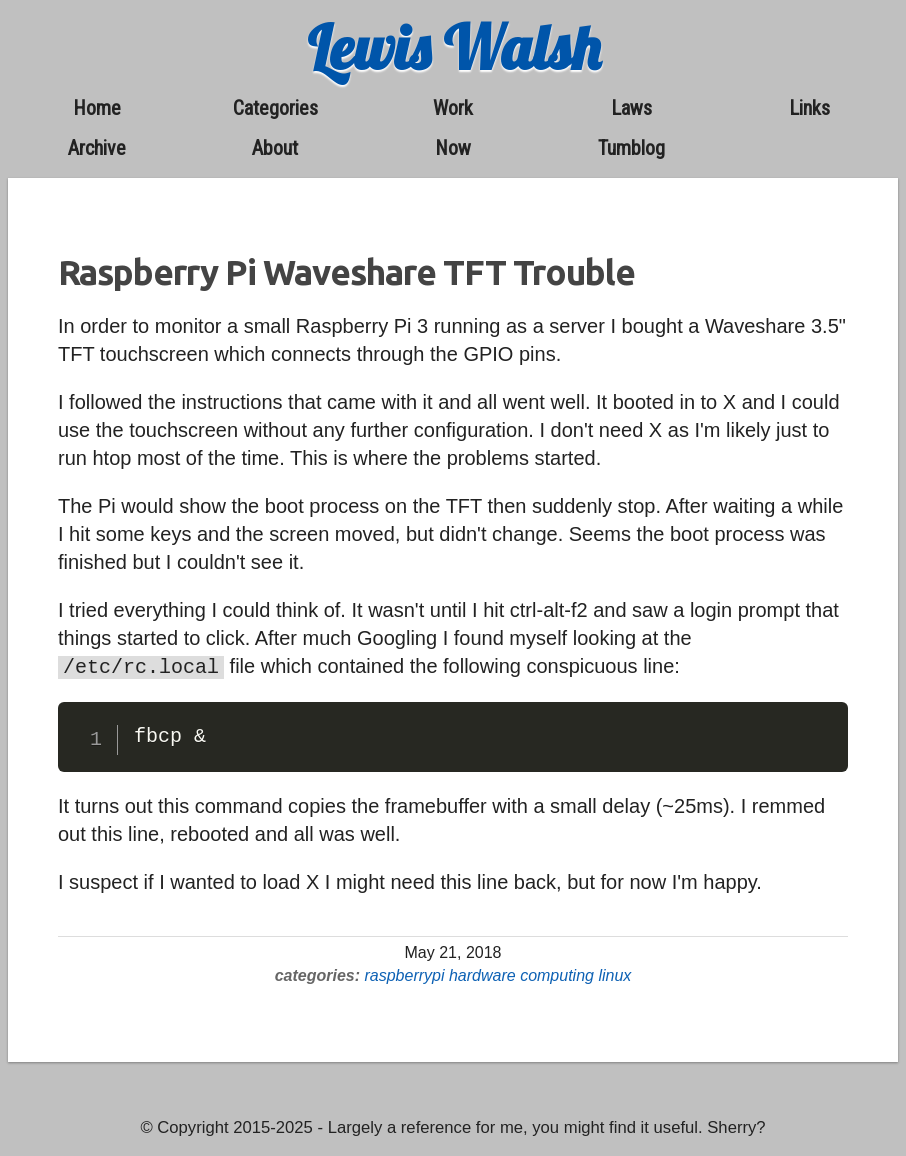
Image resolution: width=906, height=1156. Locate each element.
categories (275, 108)
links (809, 108)
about (275, 148)
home (97, 108)
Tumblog (631, 148)
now (453, 148)
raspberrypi (404, 973)
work (453, 108)
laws (631, 108)
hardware (482, 973)
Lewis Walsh (453, 47)
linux (614, 973)
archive (97, 148)
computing (557, 973)
